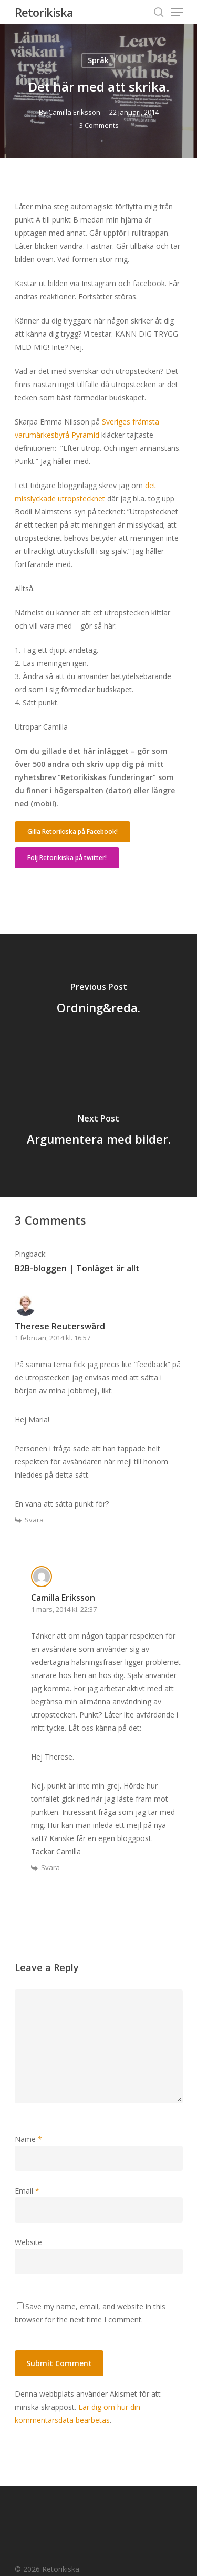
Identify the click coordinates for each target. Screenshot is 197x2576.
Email (27, 2191)
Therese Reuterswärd (60, 1326)
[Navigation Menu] (177, 12)
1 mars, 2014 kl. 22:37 (64, 1609)
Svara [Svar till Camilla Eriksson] (50, 1867)
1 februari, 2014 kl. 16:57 (52, 1337)
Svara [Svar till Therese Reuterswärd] (34, 1519)
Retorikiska (44, 12)
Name (28, 2139)
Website (28, 2242)
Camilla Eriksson (74, 112)
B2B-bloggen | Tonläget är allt (77, 1268)
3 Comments (99, 125)
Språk (98, 60)
